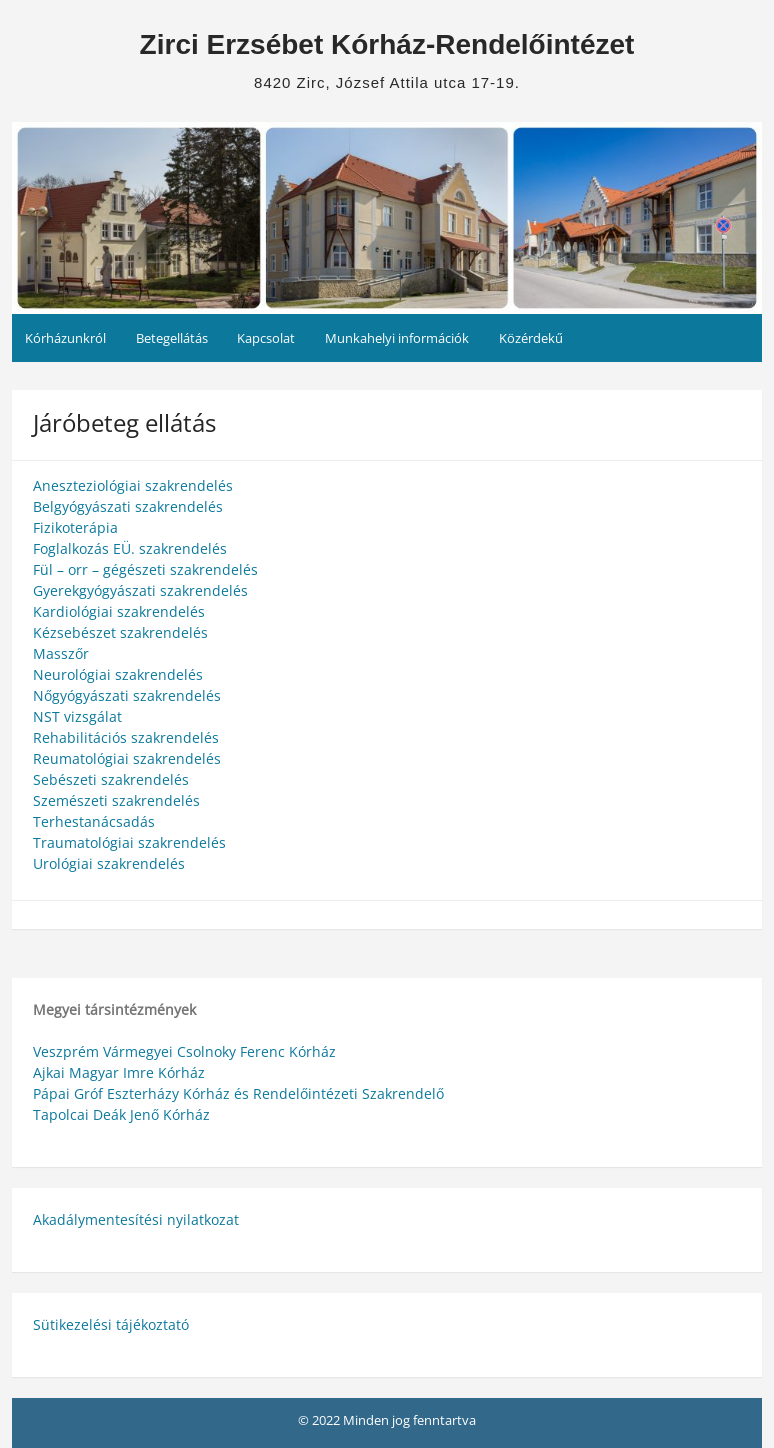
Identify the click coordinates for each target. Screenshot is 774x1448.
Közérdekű (531, 338)
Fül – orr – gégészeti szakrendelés (145, 569)
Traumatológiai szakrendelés (129, 842)
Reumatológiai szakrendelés (127, 758)
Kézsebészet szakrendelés (120, 632)
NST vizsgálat (77, 716)
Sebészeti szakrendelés (111, 779)
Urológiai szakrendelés (109, 863)
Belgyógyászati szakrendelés (128, 506)
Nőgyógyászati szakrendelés (127, 695)
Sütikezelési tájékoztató (111, 1324)
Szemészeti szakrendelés (116, 800)
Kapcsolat (266, 338)
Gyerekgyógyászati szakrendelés (140, 590)
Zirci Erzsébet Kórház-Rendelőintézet (387, 44)
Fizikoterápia (75, 527)
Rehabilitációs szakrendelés (126, 737)
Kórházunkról (65, 338)
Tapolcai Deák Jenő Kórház (121, 1114)
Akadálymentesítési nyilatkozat (136, 1219)
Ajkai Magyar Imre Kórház (119, 1072)
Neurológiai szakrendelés (118, 674)
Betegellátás (172, 338)
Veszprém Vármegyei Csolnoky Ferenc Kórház (184, 1051)
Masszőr (61, 653)
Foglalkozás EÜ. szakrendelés (130, 548)
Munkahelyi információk (397, 338)
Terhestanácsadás (94, 821)
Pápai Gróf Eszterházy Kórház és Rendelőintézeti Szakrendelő (238, 1093)
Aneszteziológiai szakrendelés (133, 485)
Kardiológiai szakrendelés (119, 611)
